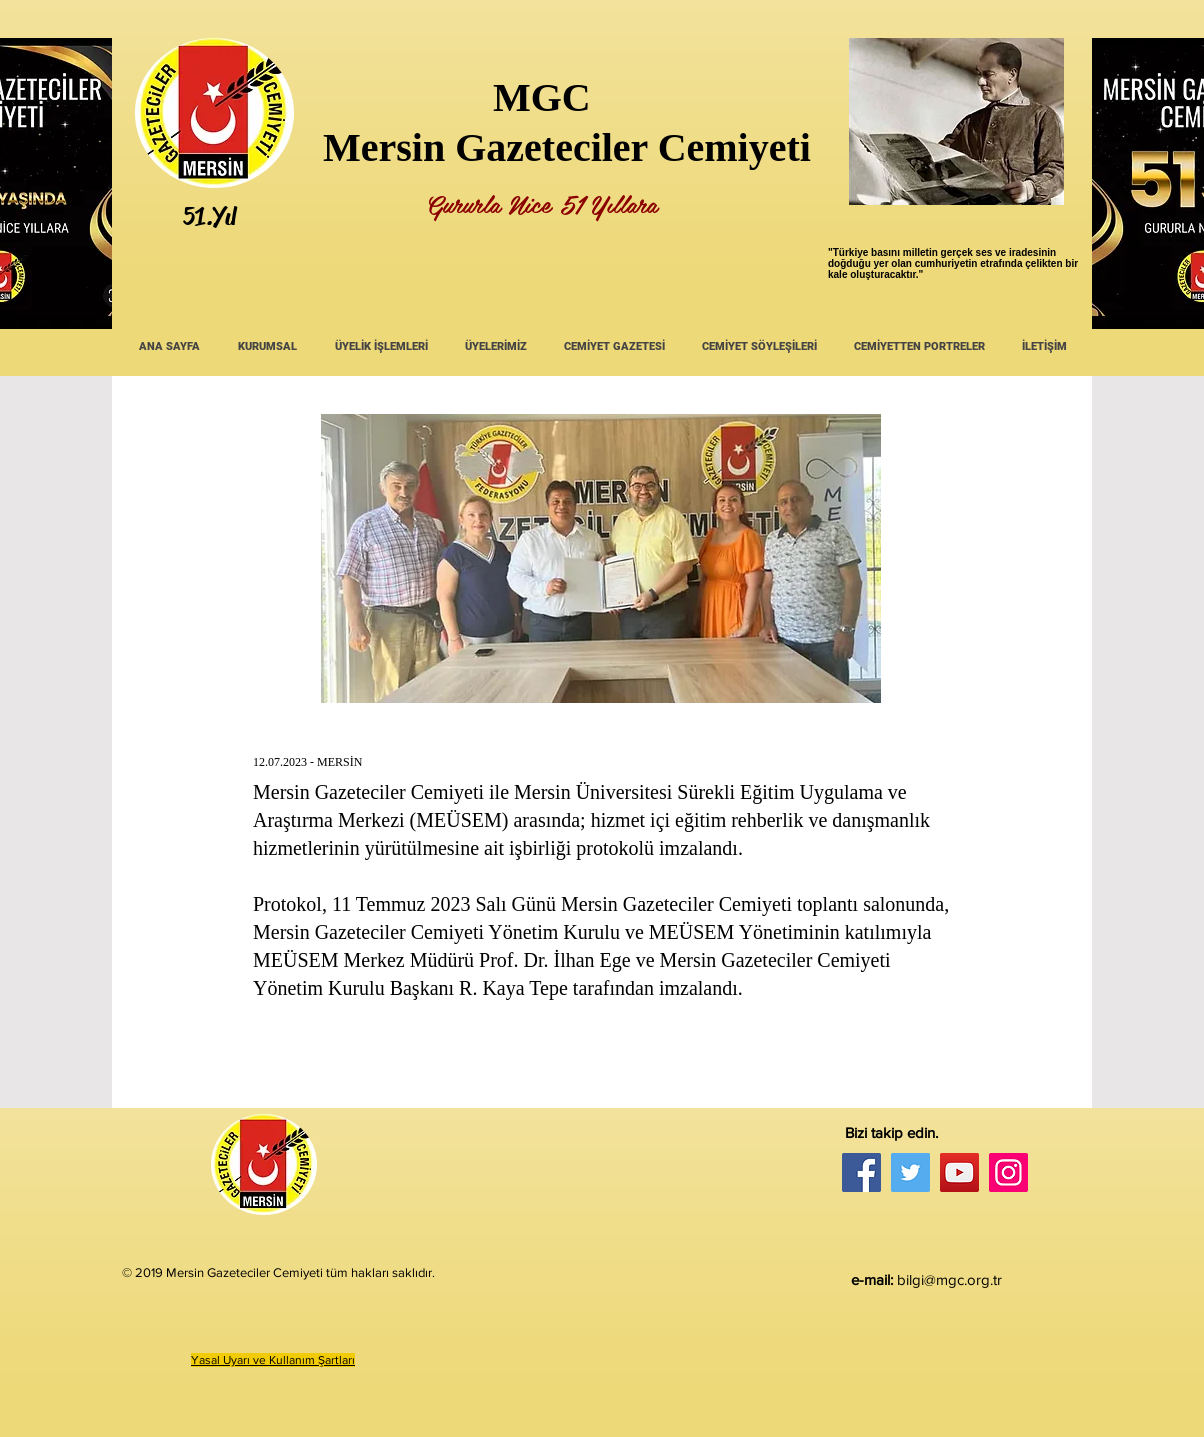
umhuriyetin (948, 263)
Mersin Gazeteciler (485, 147)
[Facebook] (861, 1172)
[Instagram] (1008, 1172)
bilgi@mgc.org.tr (949, 1279)
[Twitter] (910, 1172)
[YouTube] (959, 1172)
